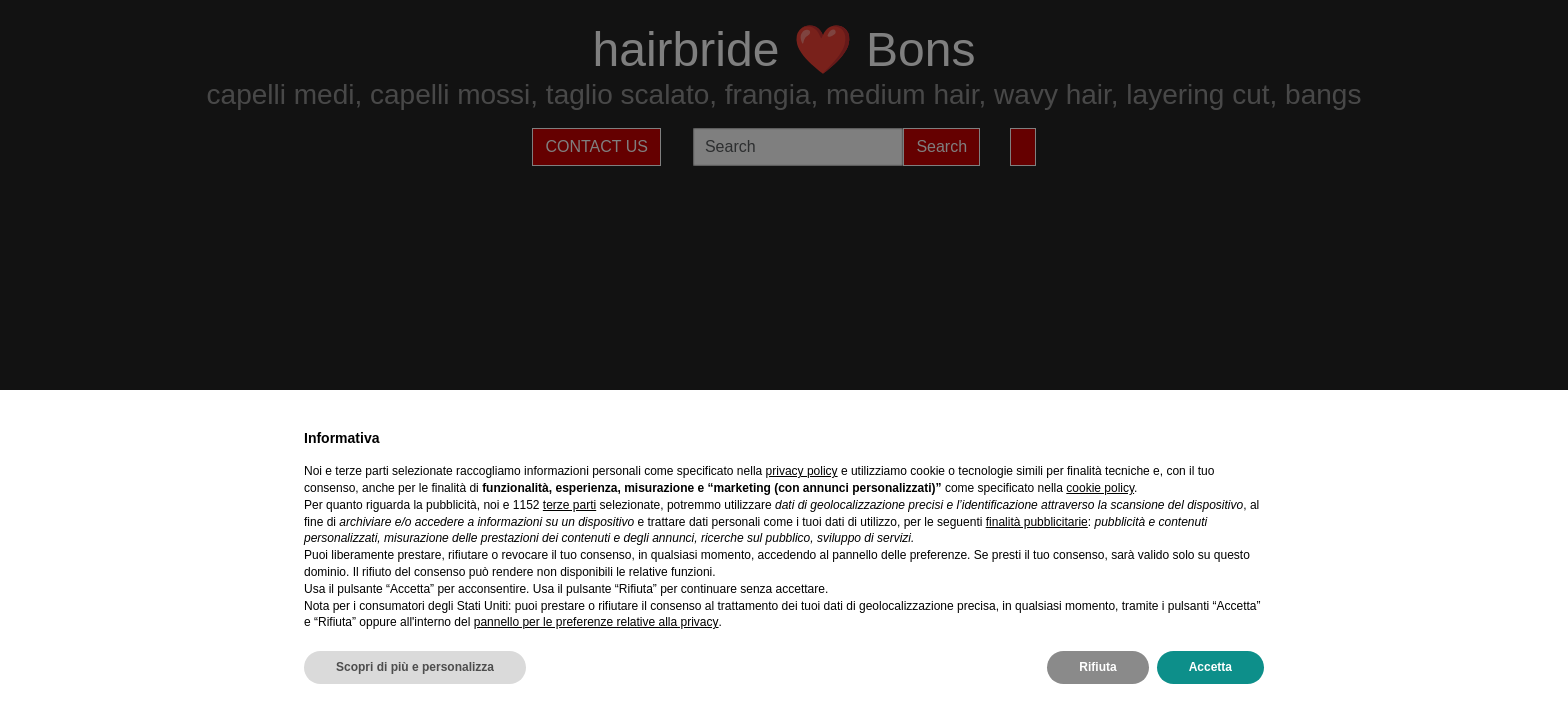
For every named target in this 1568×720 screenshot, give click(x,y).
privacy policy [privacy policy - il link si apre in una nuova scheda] (802, 471)
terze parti (569, 505)
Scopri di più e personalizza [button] (415, 667)
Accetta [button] (1210, 667)
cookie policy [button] (1100, 488)
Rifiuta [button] (1097, 667)
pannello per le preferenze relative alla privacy (596, 622)
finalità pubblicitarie (1037, 522)
